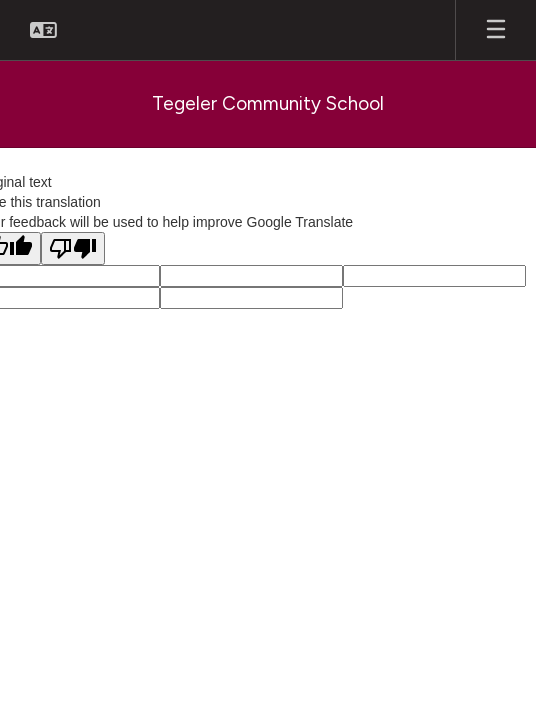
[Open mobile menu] (496, 30)
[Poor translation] (73, 248)
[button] (43, 30)
